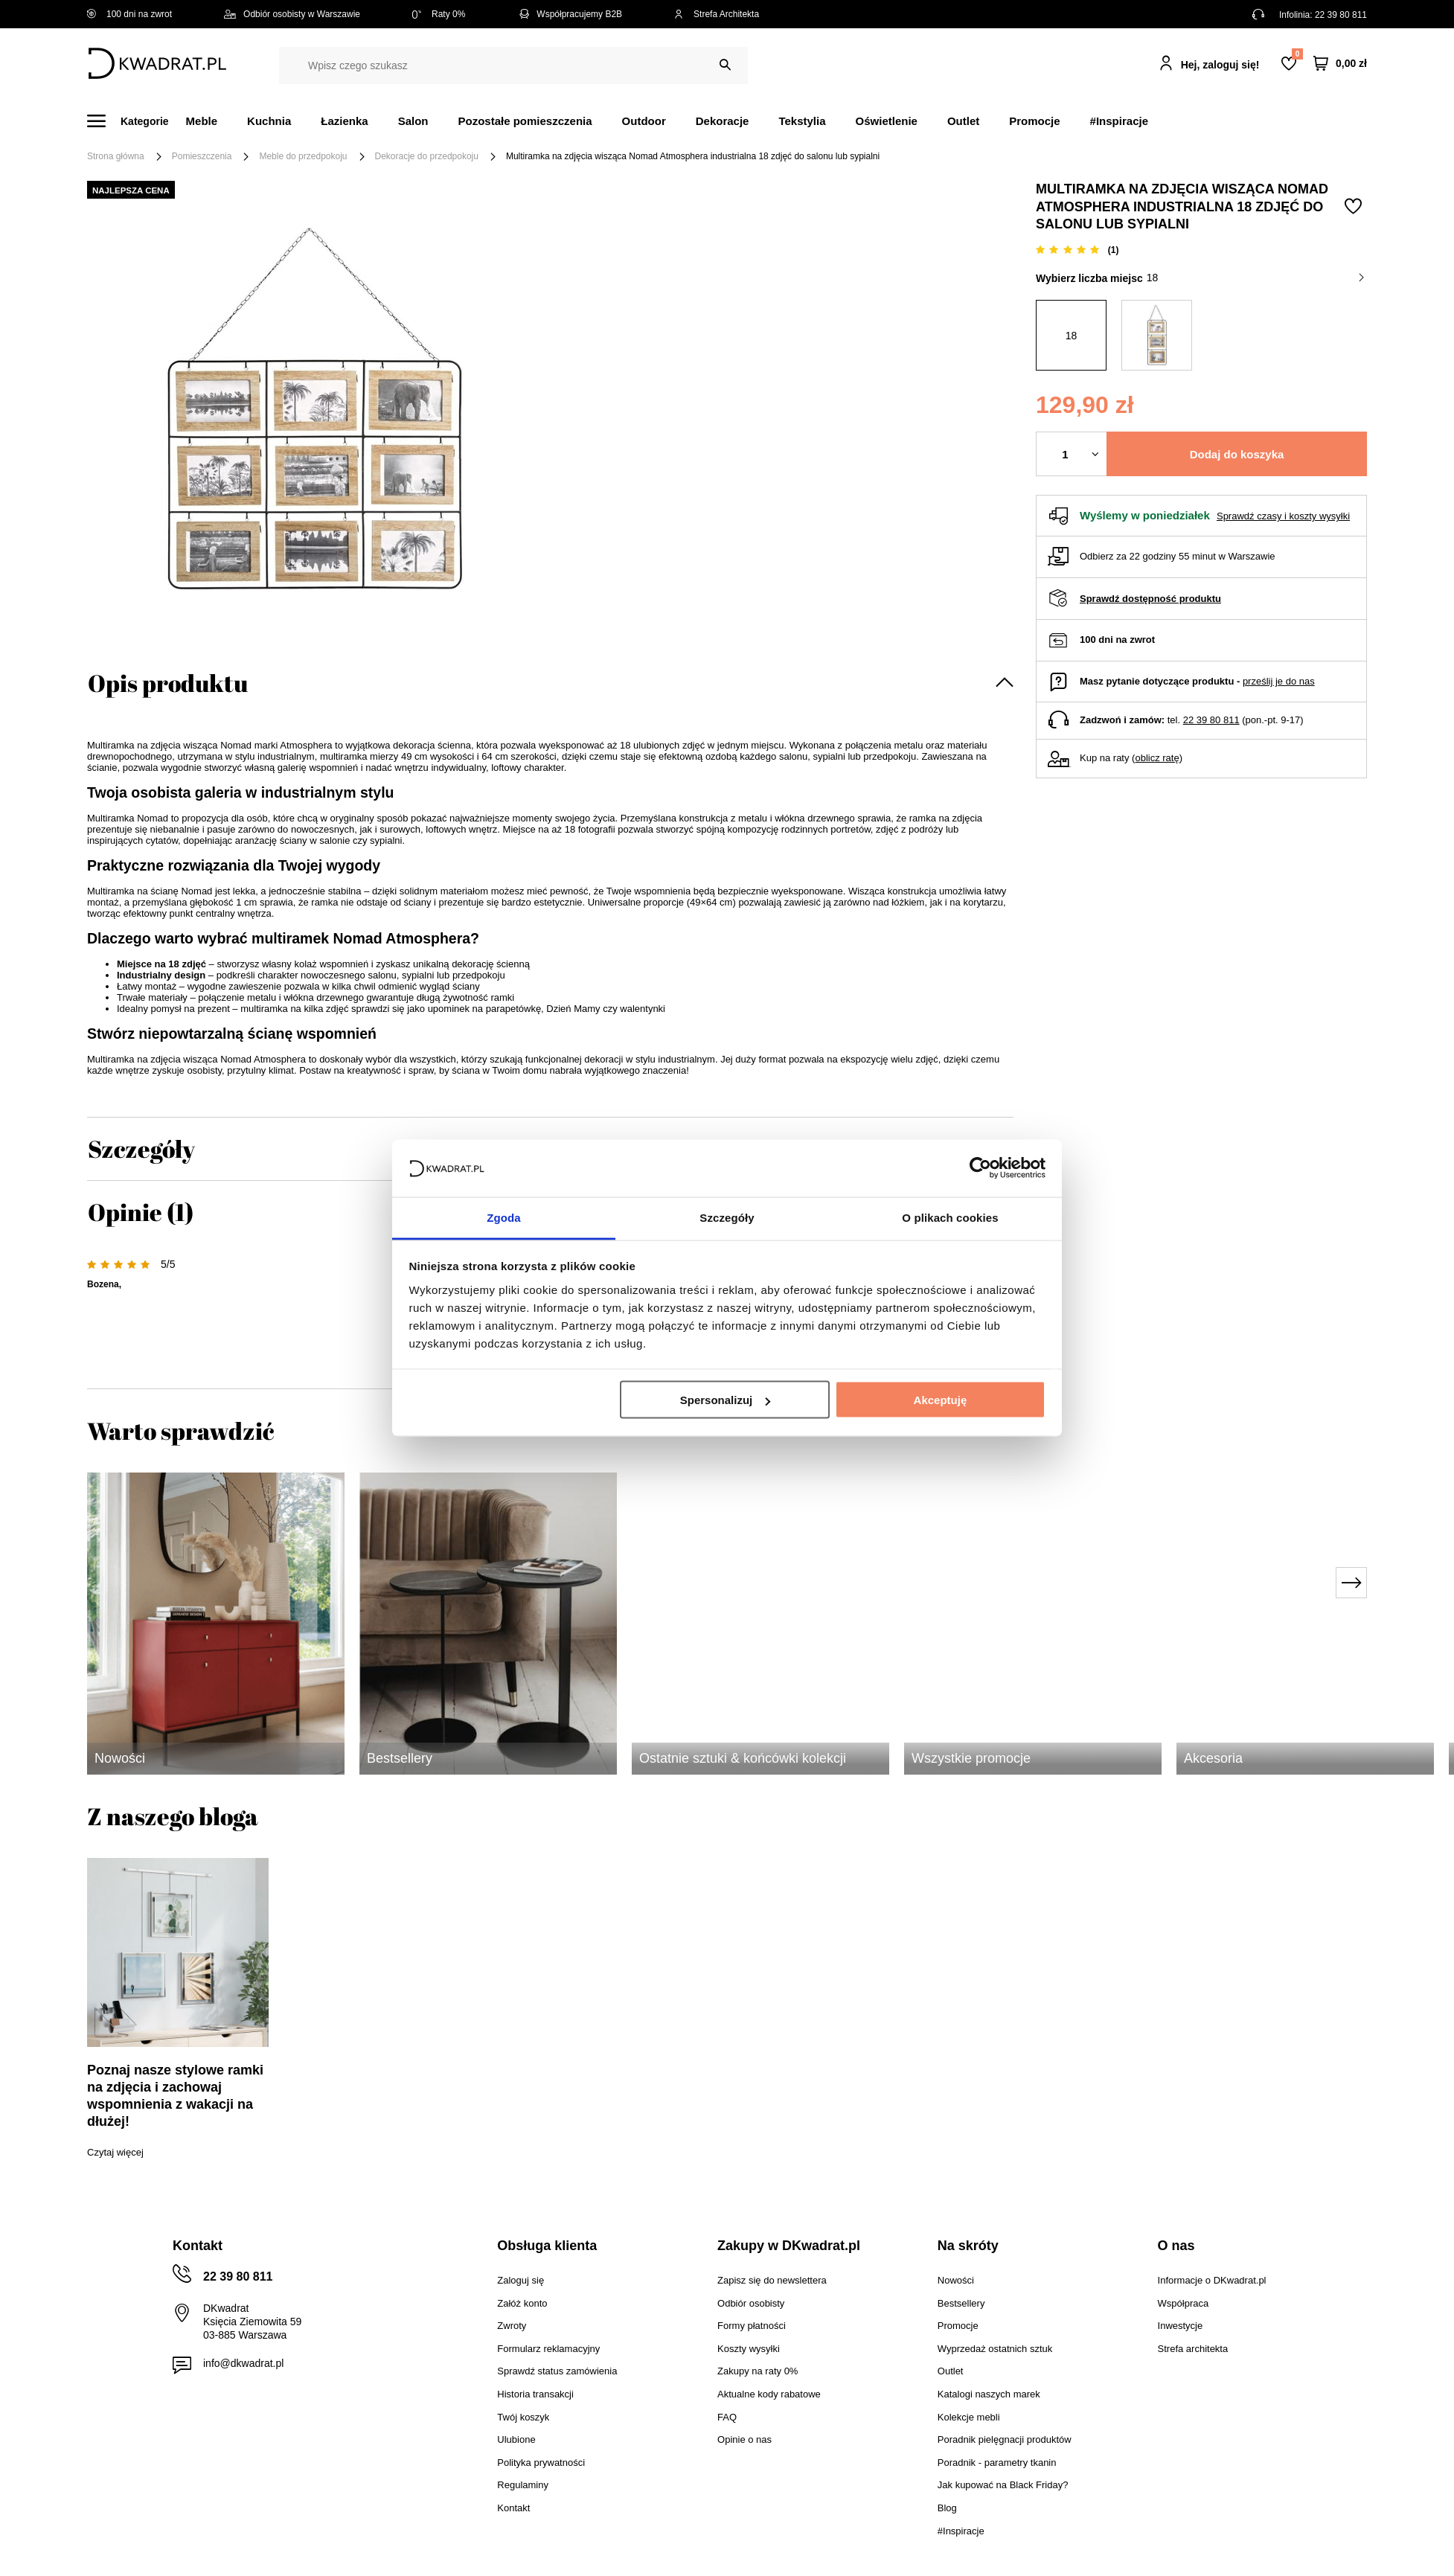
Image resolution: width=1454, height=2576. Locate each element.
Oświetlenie (886, 121)
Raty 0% (438, 14)
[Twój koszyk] (1340, 64)
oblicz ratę (1157, 757)
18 (1256, 277)
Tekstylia (801, 121)
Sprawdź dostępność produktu (1150, 598)
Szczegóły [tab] (726, 1217)
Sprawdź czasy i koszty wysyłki (1283, 516)
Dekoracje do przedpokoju (426, 156)
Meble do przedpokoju (303, 156)
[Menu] (136, 121)
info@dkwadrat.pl (243, 2363)
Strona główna (115, 156)
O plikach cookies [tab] (950, 1217)
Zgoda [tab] (504, 1217)
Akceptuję (940, 1400)
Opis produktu (168, 683)
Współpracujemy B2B (569, 14)
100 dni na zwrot (129, 14)
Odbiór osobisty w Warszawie (292, 14)
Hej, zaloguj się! (1220, 65)
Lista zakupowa (1297, 54)
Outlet (963, 121)
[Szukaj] (725, 65)
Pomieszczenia (202, 156)
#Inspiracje (1119, 121)
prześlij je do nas (1279, 681)
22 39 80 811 (1341, 15)
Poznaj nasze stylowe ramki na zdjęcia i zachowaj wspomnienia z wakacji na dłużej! (175, 2096)
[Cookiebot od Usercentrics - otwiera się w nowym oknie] (980, 1168)
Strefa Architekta (716, 14)
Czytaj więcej (115, 2152)
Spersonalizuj (725, 1400)
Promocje (1034, 121)
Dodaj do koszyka (1237, 454)
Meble (202, 121)
